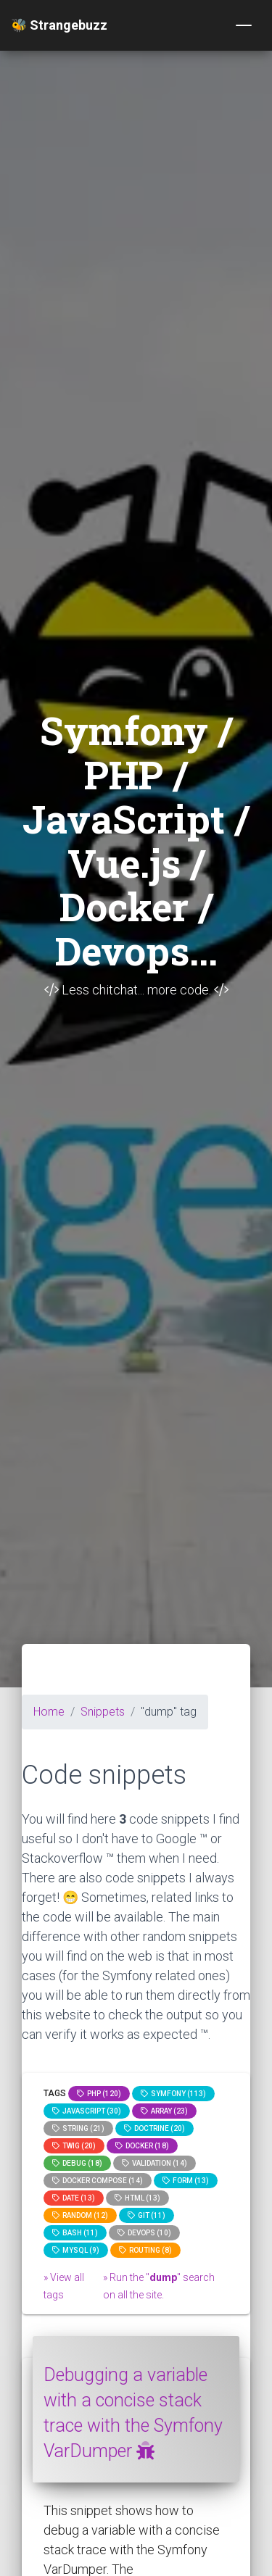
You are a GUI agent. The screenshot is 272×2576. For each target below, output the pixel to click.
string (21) (78, 2128)
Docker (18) (142, 2146)
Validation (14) (154, 2163)
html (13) (137, 2198)
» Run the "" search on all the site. (159, 2286)
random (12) (80, 2215)
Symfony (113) (173, 2094)
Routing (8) (145, 2250)
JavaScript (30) (86, 2111)
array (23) (164, 2111)
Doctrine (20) (154, 2128)
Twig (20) (74, 2146)
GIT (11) (146, 2215)
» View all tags (64, 2286)
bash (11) (75, 2233)
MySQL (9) (75, 2250)
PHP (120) (99, 2094)
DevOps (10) (144, 2233)
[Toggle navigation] (243, 25)
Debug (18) (77, 2163)
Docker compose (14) (97, 2181)
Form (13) (185, 2181)
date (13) (73, 2198)
